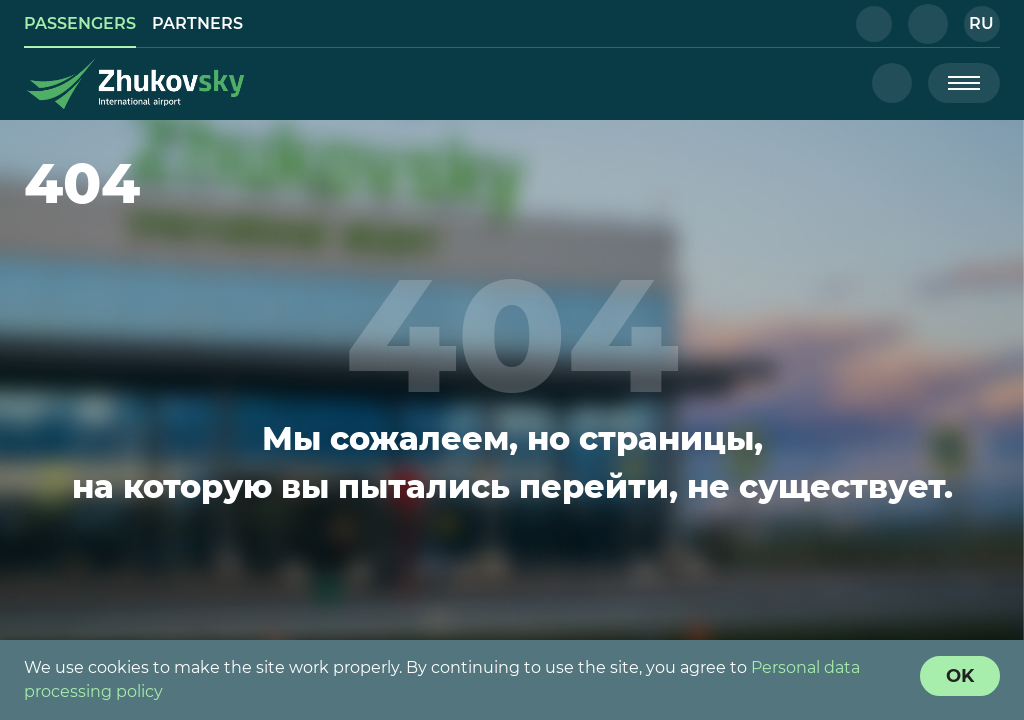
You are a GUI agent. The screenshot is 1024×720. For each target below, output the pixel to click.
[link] (80, 24)
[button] (874, 24)
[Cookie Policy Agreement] (960, 676)
